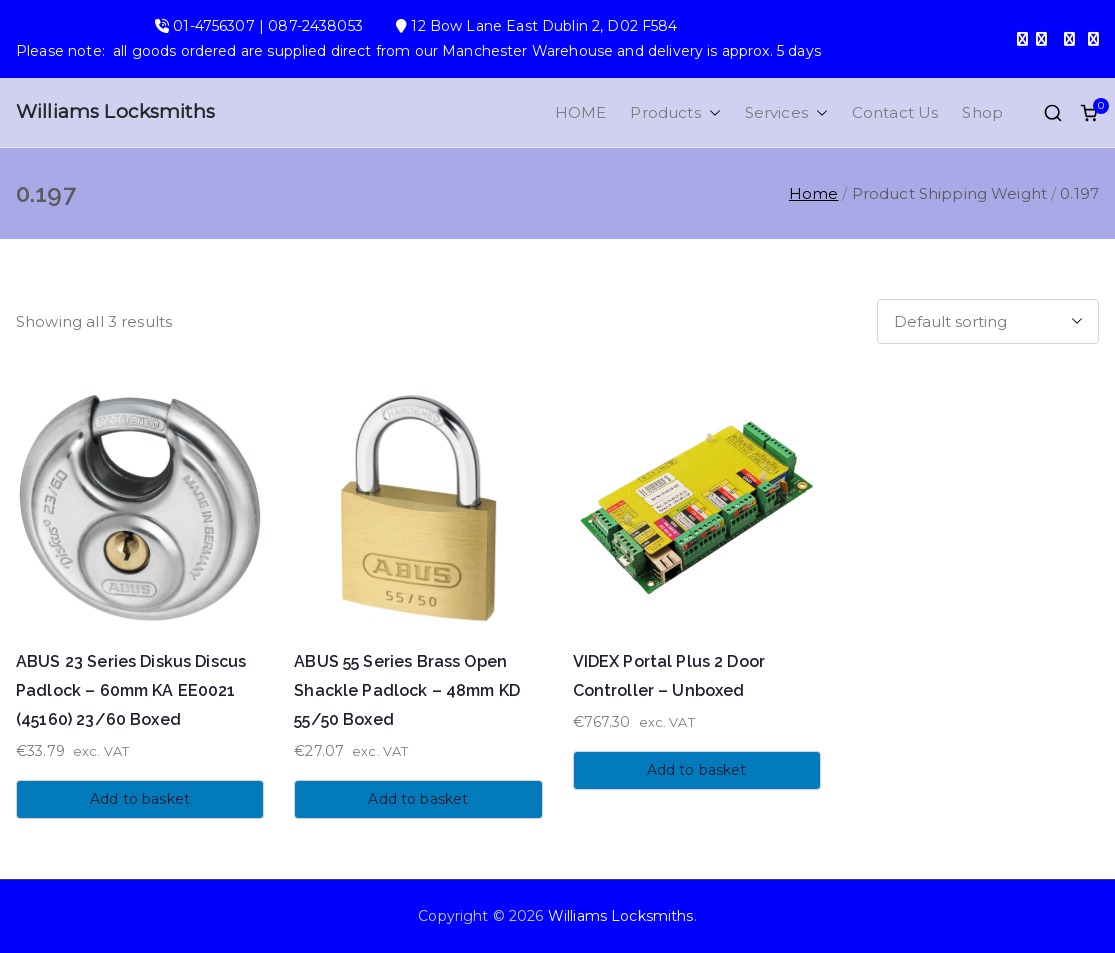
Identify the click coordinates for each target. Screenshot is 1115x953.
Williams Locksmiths (115, 111)
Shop (982, 112)
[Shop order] (988, 321)
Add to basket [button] (140, 799)
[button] (711, 112)
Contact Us (895, 112)
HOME (581, 112)
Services (786, 112)
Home (814, 193)
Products (675, 112)
